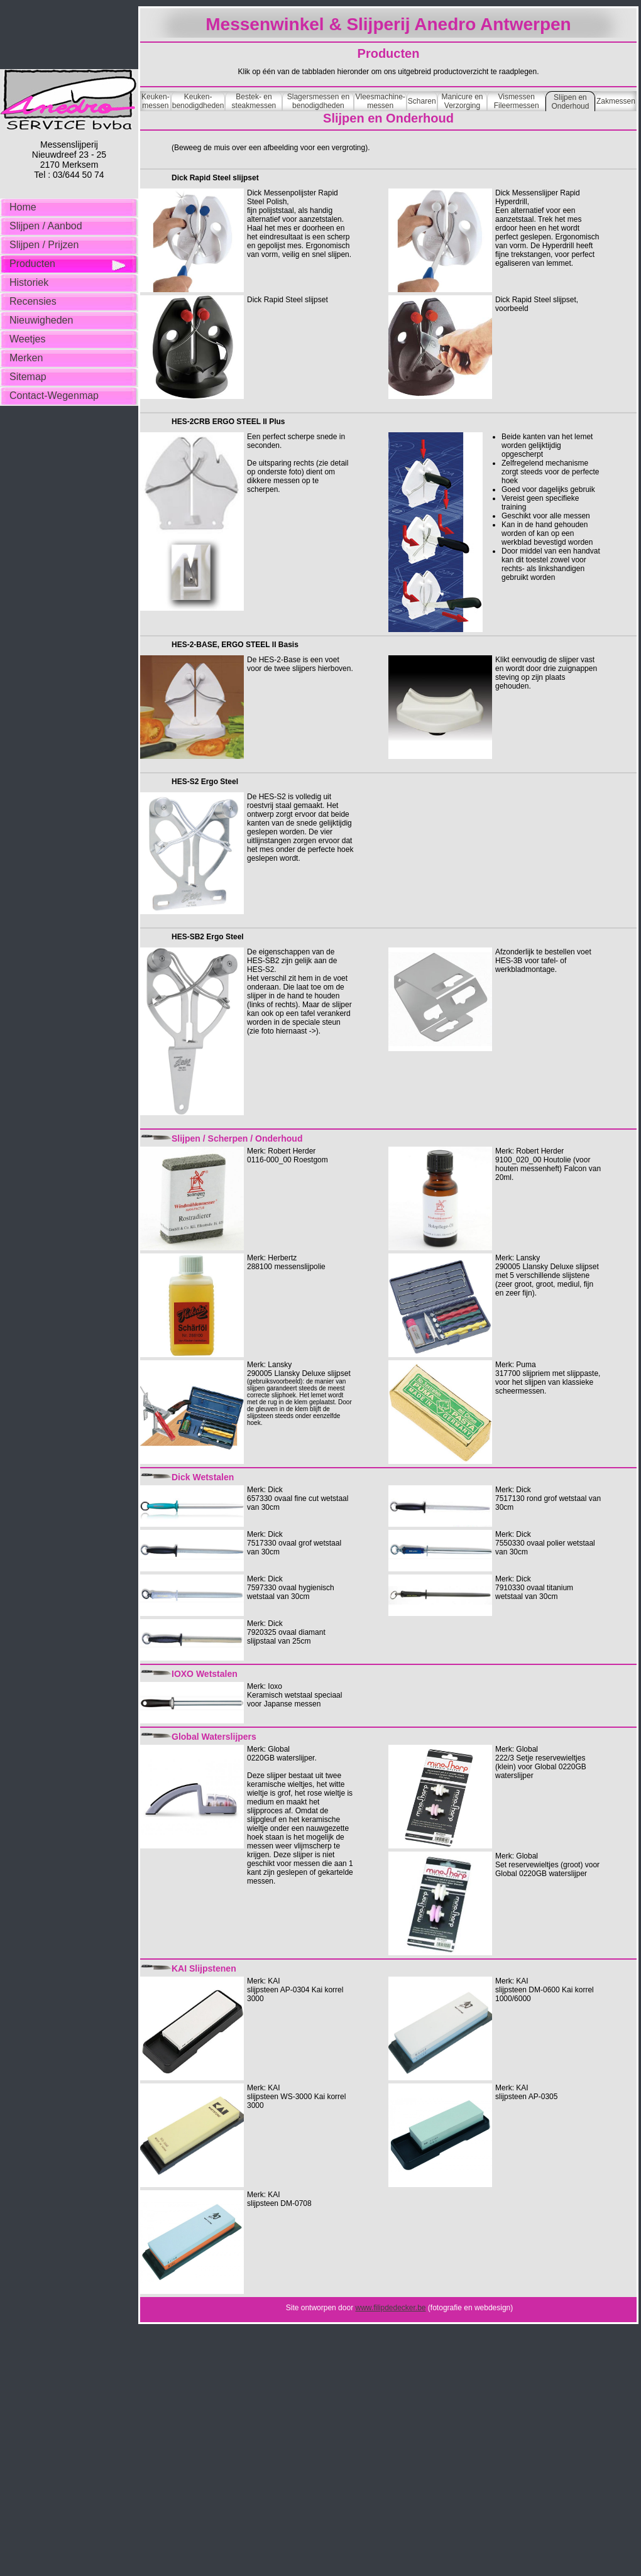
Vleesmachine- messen (380, 101)
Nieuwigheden (41, 320)
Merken (26, 357)
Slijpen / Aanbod (45, 226)
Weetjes (27, 339)
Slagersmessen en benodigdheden (318, 101)
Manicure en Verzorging (462, 101)
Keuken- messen (155, 101)
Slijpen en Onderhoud (570, 102)
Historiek (28, 282)
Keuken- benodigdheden (198, 101)
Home (22, 207)
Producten (32, 263)
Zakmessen (615, 101)
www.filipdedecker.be (390, 2307)
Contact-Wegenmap (54, 395)
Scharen (422, 101)
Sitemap (28, 376)
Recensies (33, 301)
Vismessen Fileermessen (516, 101)
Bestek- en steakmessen (254, 101)
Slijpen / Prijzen (44, 244)
